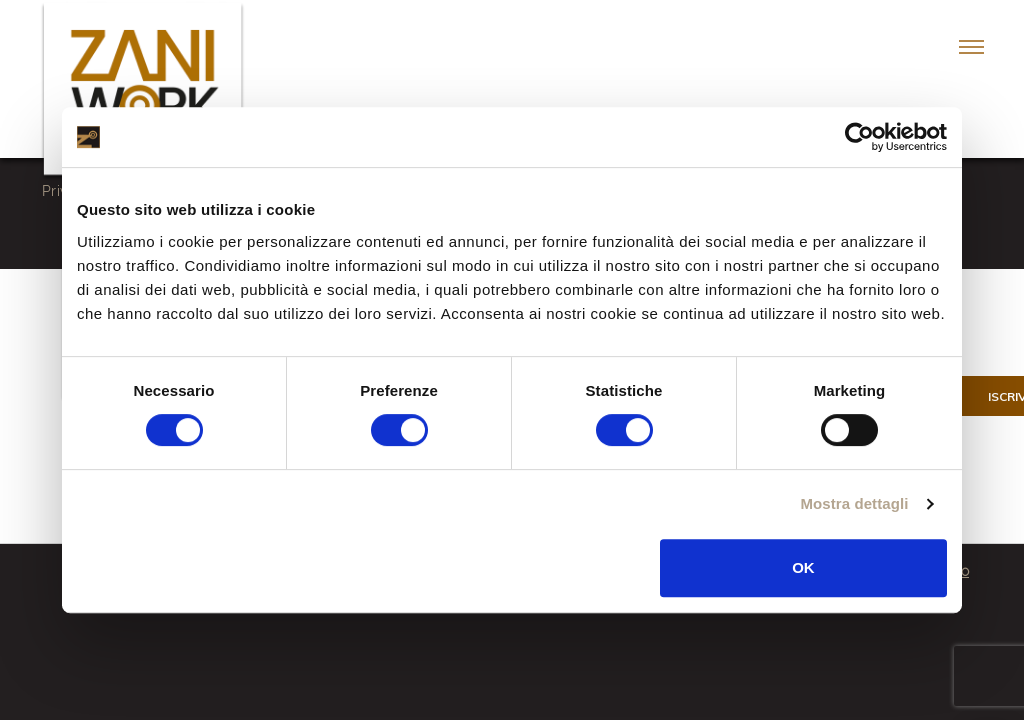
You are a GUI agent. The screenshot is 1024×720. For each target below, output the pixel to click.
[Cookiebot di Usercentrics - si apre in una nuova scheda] (859, 137)
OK (803, 567)
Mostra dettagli (854, 503)
